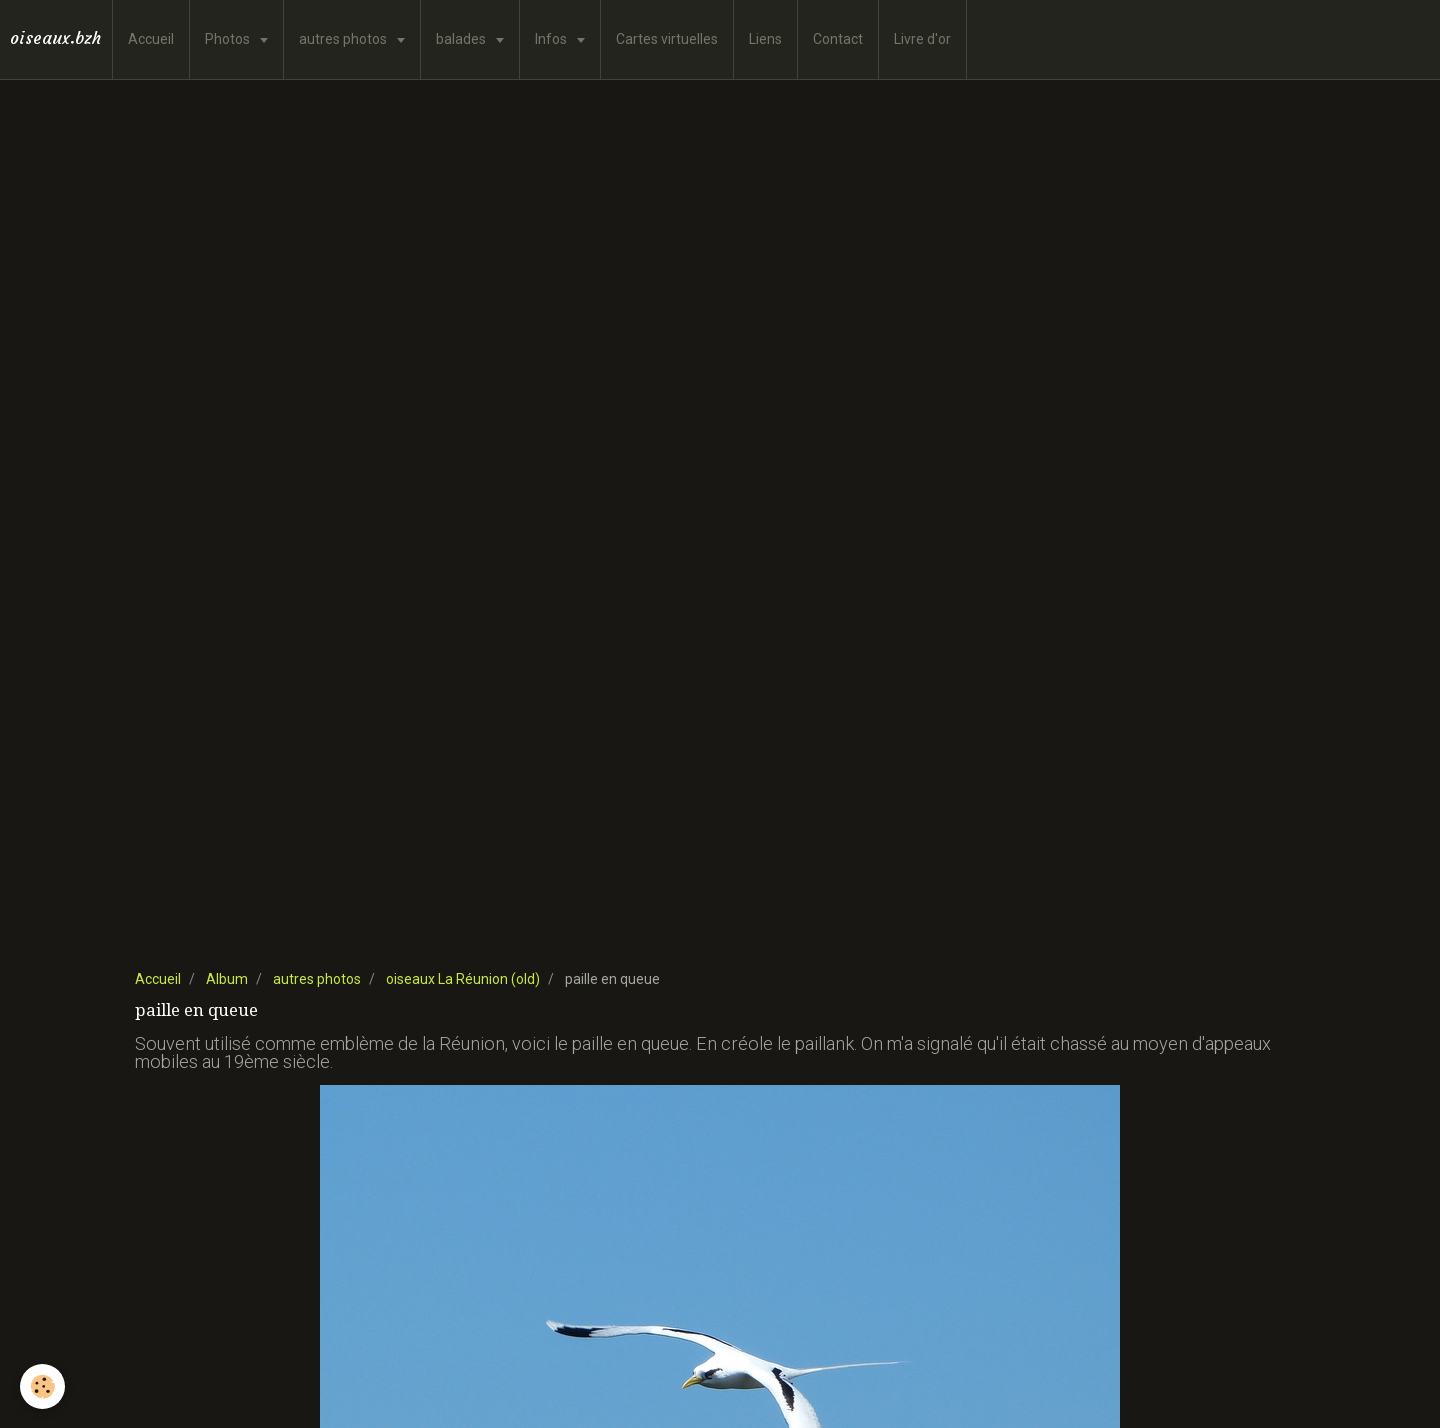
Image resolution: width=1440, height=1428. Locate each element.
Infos (552, 39)
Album (227, 979)
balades (462, 39)
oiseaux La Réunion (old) (463, 979)
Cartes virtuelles (667, 39)
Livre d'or (922, 39)
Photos (229, 39)
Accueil (151, 39)
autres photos (344, 39)
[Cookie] (42, 1386)
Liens (765, 39)
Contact (838, 39)
